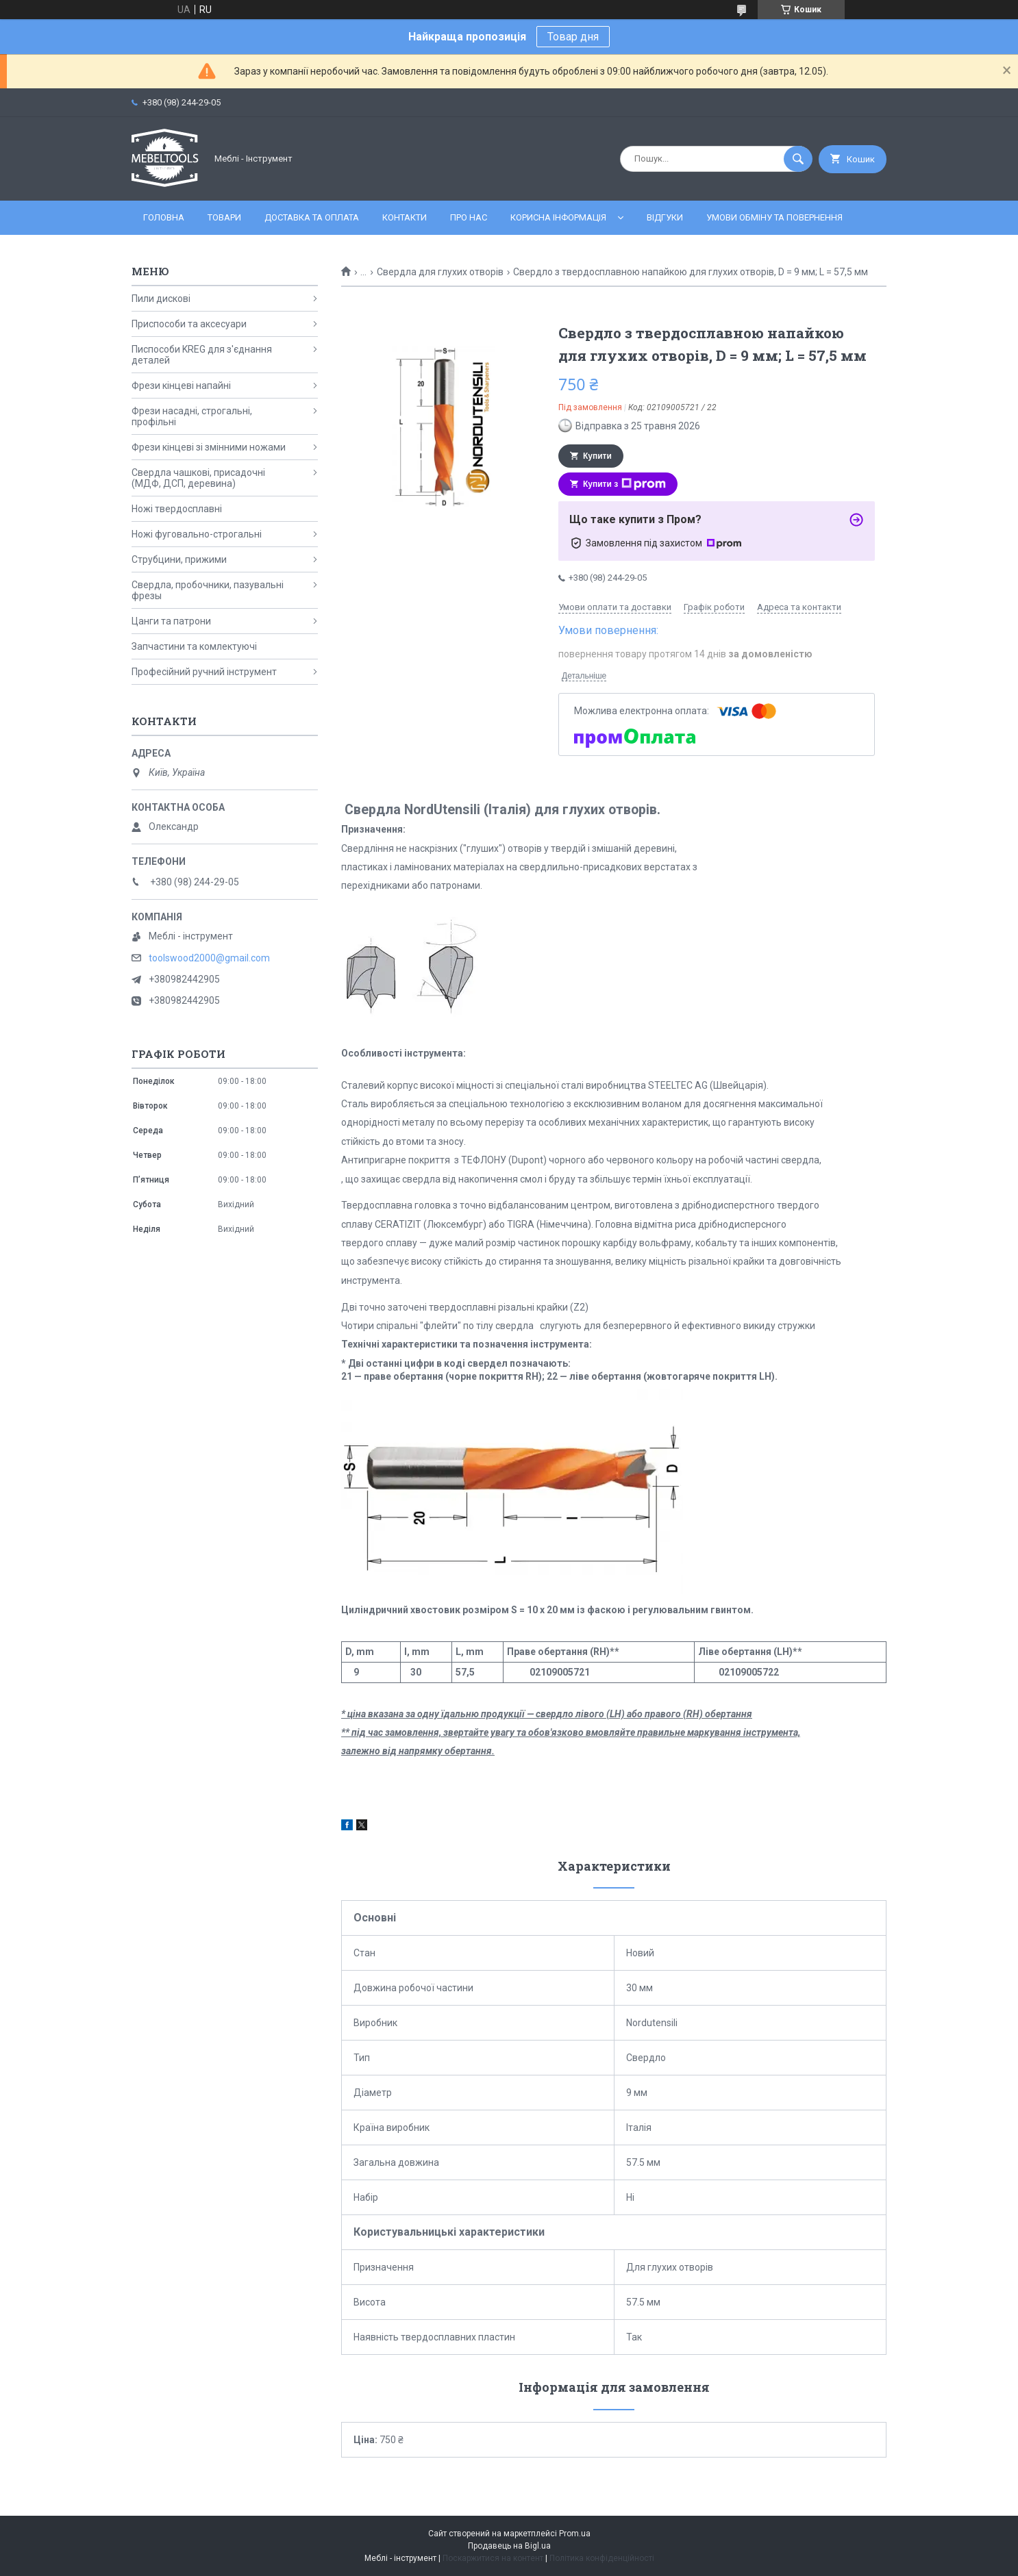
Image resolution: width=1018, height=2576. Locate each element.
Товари (224, 217)
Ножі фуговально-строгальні (197, 534)
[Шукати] (798, 159)
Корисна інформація (558, 217)
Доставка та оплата (311, 217)
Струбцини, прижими (179, 559)
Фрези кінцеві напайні (181, 385)
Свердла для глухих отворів (440, 271)
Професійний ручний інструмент (204, 671)
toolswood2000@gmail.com (209, 957)
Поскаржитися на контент (493, 2558)
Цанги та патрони (171, 621)
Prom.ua (575, 2533)
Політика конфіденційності (601, 2558)
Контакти (404, 217)
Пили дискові (161, 298)
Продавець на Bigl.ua (509, 2546)
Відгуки (665, 217)
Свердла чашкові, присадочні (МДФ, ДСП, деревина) (198, 478)
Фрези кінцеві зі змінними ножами (209, 447)
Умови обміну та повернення (774, 217)
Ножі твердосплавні (177, 508)
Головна (163, 217)
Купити (597, 456)
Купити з (624, 484)
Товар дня (573, 36)
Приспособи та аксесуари (189, 323)
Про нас (468, 217)
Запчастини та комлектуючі (194, 646)
